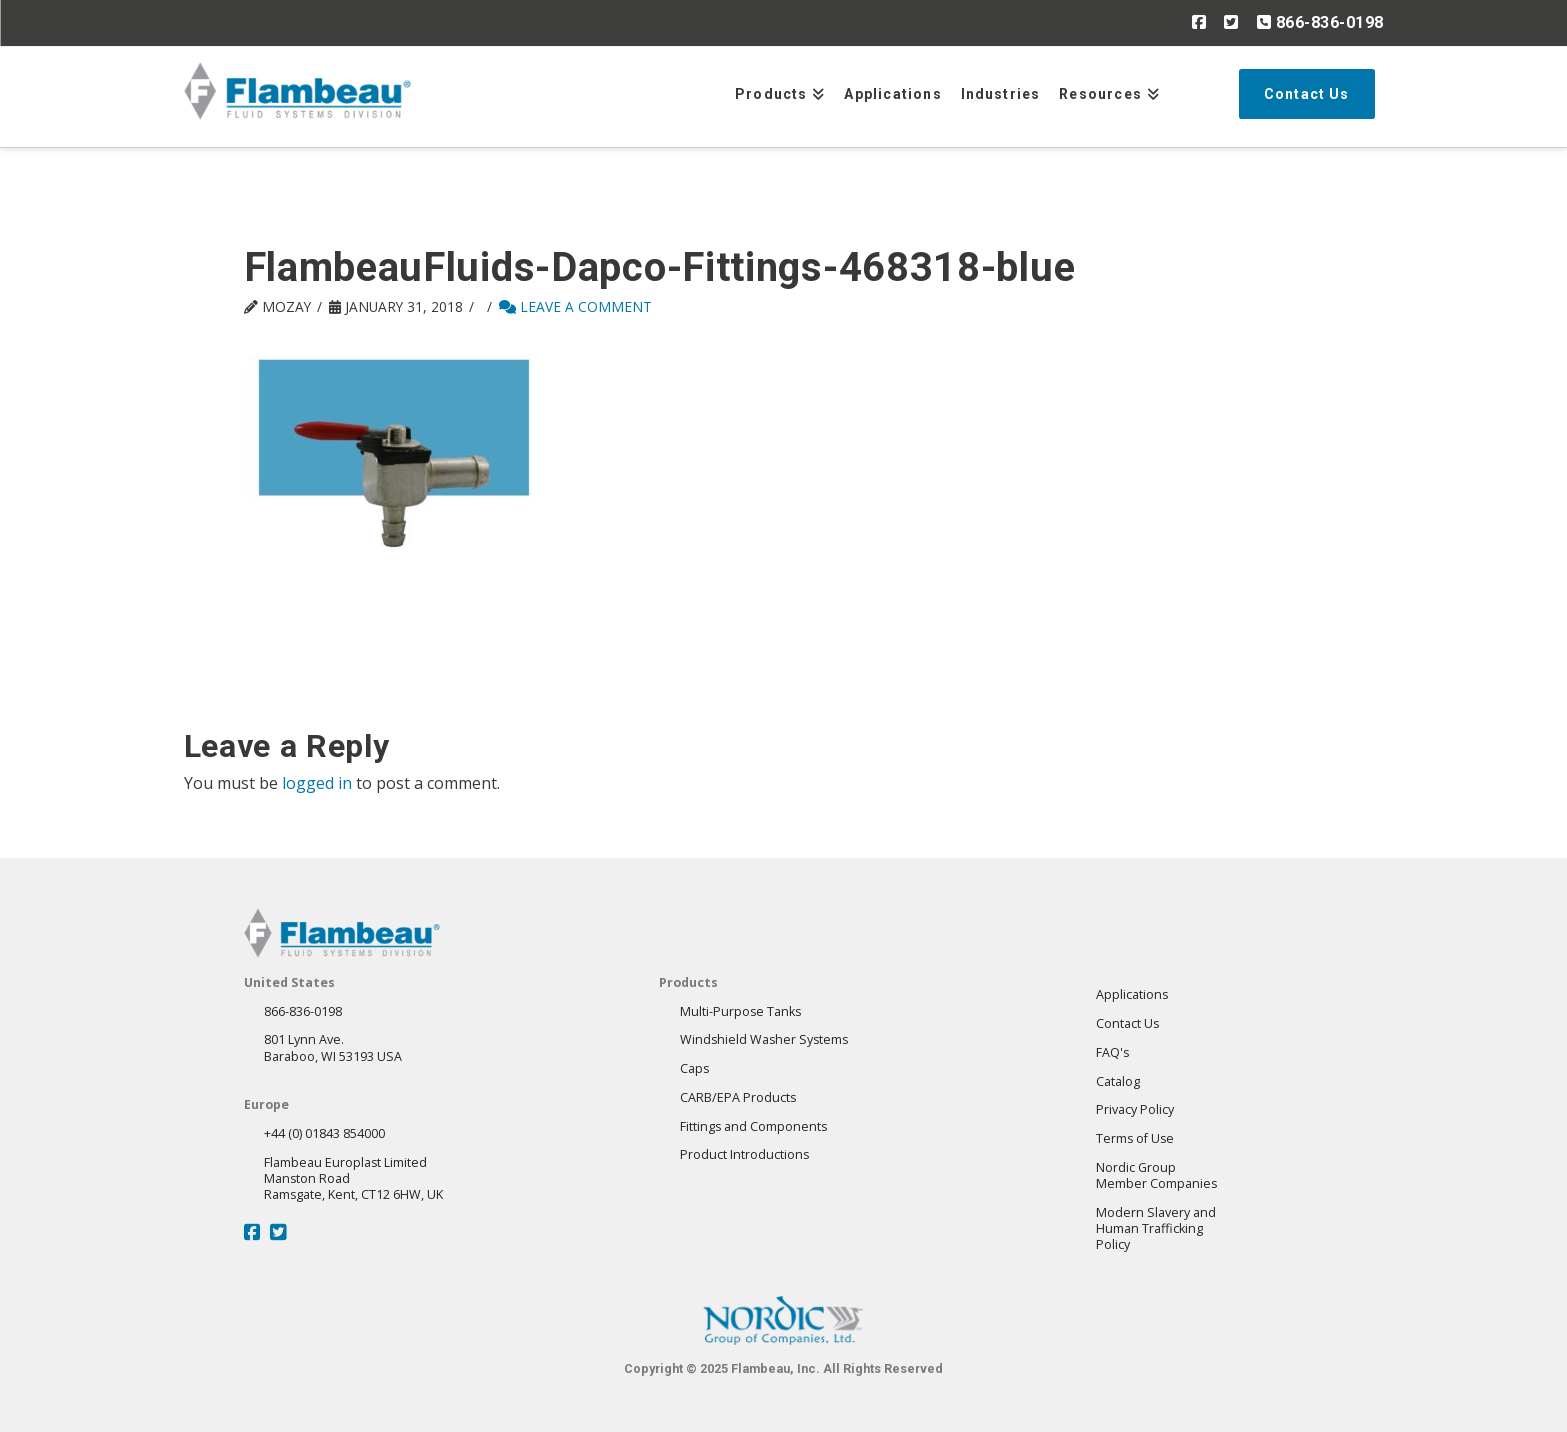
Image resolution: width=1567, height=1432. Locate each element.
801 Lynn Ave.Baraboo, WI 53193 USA (333, 1047)
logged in (317, 783)
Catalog (1118, 1081)
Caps (694, 1068)
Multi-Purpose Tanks (740, 1011)
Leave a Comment (575, 306)
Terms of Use (1135, 1138)
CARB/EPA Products (738, 1097)
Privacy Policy (1135, 1109)
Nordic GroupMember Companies (1156, 1175)
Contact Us (1127, 1023)
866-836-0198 (1320, 22)
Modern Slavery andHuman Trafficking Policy (1156, 1229)
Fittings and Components (753, 1126)
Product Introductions (744, 1154)
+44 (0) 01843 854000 (324, 1133)
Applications (1132, 994)
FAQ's (1112, 1052)
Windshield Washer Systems (764, 1039)
